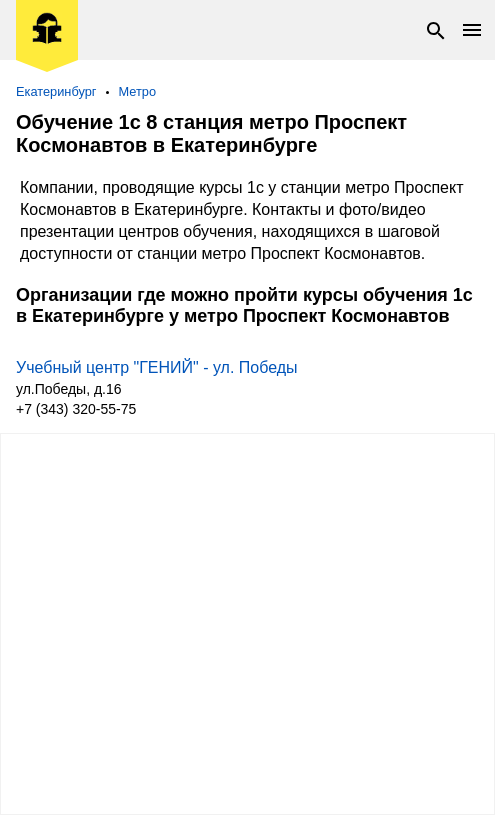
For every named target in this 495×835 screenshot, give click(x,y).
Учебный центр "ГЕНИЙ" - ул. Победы (157, 367)
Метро (138, 91)
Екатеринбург (56, 91)
